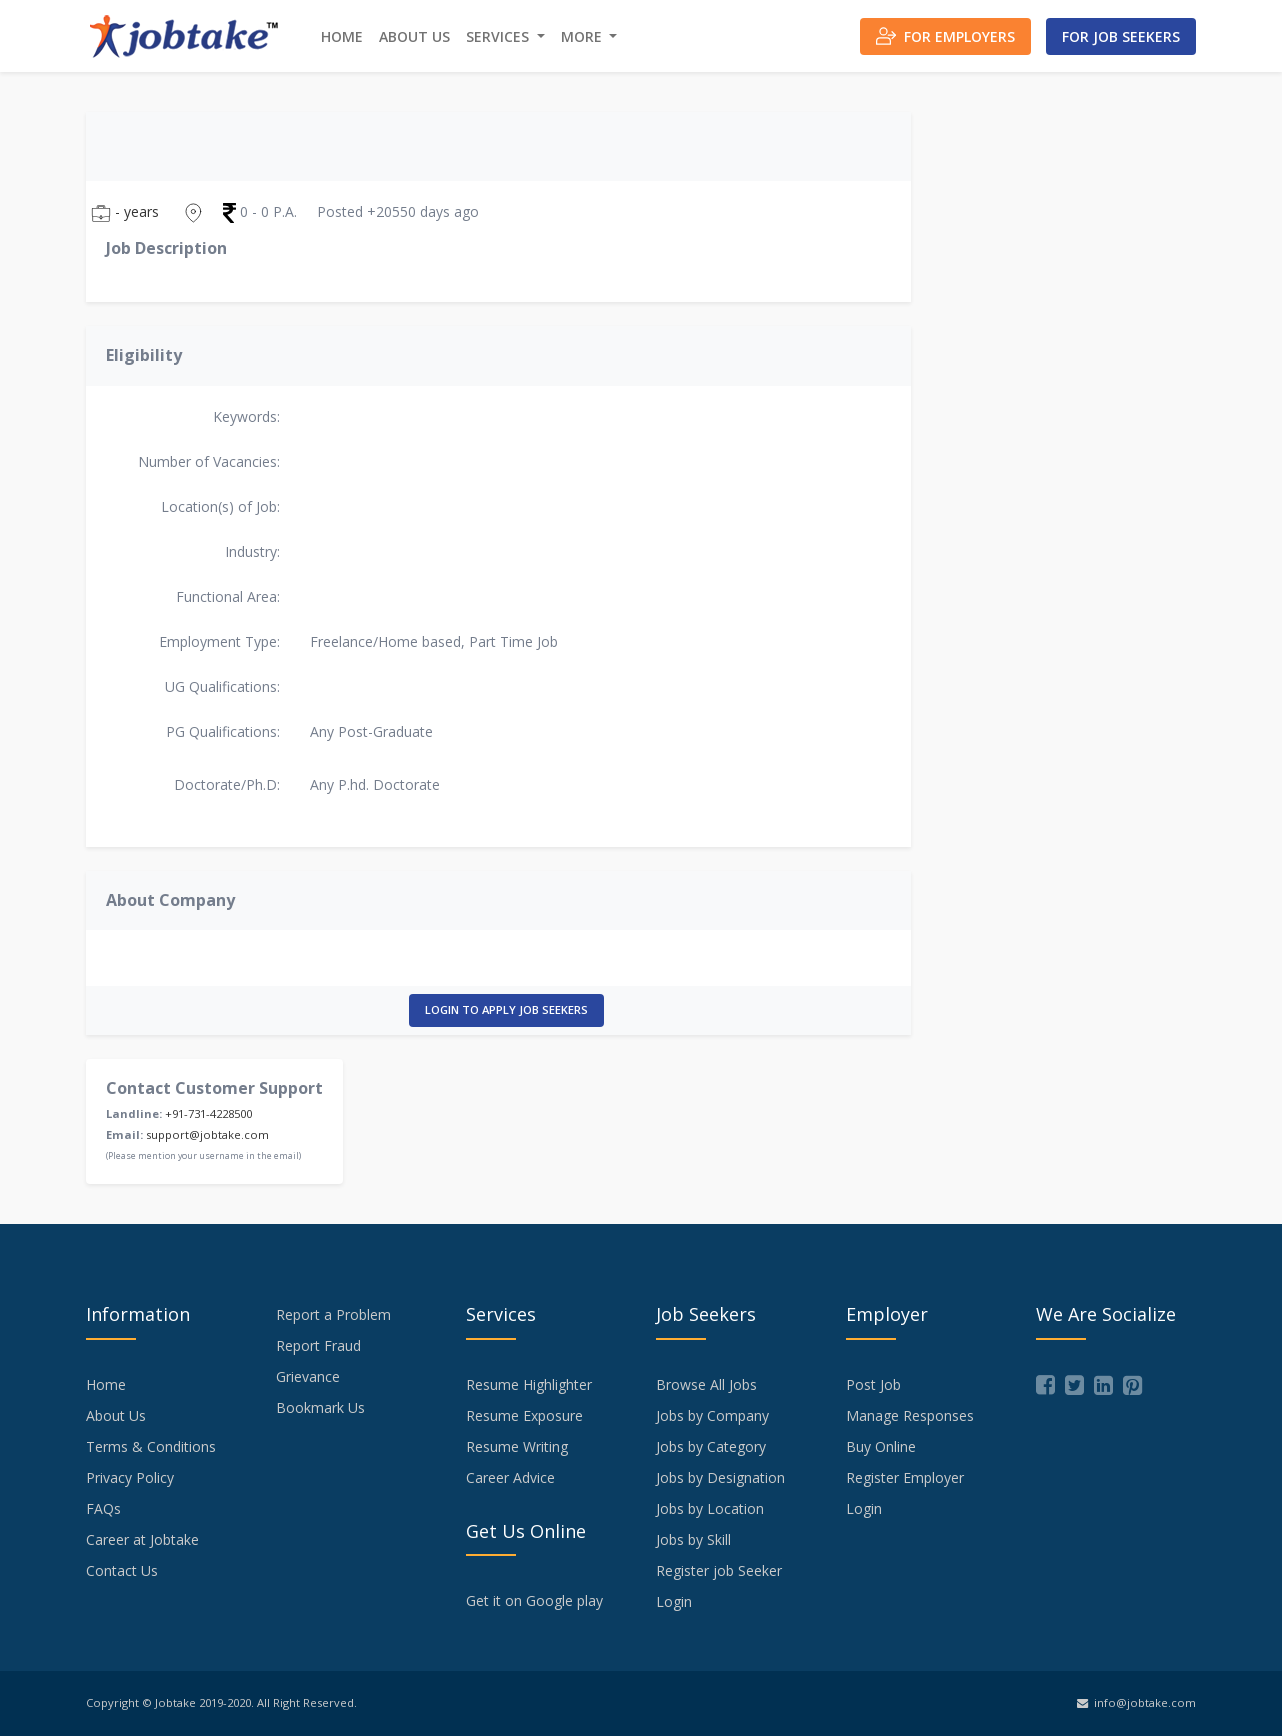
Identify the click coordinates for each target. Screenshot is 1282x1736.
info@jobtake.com (1136, 1702)
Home (342, 36)
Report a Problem (333, 1314)
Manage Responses (910, 1415)
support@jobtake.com (207, 1134)
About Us (414, 36)
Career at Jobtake (142, 1539)
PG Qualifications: (223, 731)
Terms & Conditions (151, 1446)
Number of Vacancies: (209, 461)
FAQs (103, 1508)
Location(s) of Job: (220, 506)
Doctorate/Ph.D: (227, 784)
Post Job (873, 1384)
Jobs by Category (711, 1446)
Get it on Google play (534, 1600)
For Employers (945, 36)
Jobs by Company (712, 1415)
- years (125, 212)
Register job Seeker (719, 1570)
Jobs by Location (710, 1508)
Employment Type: (219, 641)
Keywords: (246, 416)
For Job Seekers (1121, 36)
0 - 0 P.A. (260, 212)
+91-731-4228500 (208, 1113)
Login (674, 1601)
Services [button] (499, 36)
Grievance (308, 1376)
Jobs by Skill (693, 1539)
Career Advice (510, 1477)
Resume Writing (517, 1446)
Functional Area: (228, 596)
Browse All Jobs (706, 1384)
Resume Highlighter (529, 1384)
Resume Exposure (524, 1415)
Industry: (252, 551)
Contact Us (122, 1570)
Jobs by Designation (720, 1477)
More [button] (583, 36)
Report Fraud (318, 1345)
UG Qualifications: (222, 686)
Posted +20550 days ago (398, 211)
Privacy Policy (130, 1477)
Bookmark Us (320, 1407)
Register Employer (905, 1477)
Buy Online (881, 1446)
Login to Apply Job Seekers (506, 1009)
